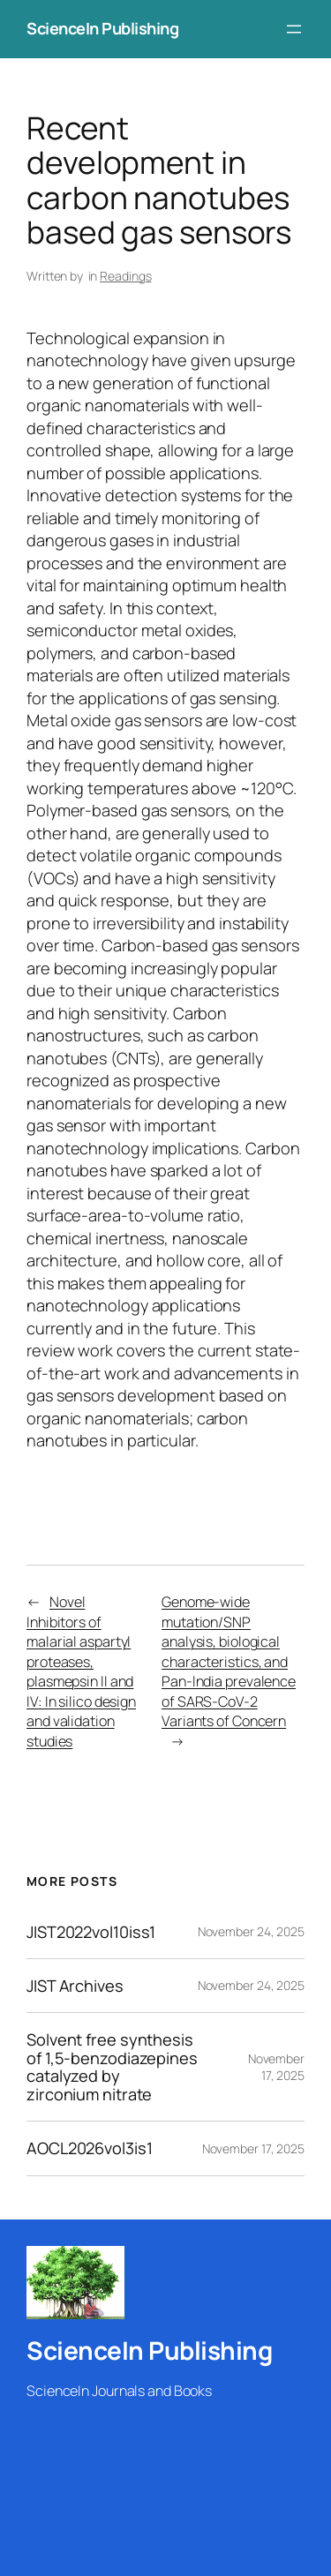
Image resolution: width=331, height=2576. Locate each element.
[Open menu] (294, 29)
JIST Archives (75, 1985)
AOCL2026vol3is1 (89, 2148)
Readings (125, 275)
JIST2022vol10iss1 (90, 1932)
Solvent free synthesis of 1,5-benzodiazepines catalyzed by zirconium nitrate (112, 2067)
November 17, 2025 (276, 2067)
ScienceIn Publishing (102, 28)
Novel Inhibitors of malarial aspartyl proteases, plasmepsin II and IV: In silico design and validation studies (81, 1671)
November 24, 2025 (251, 1931)
